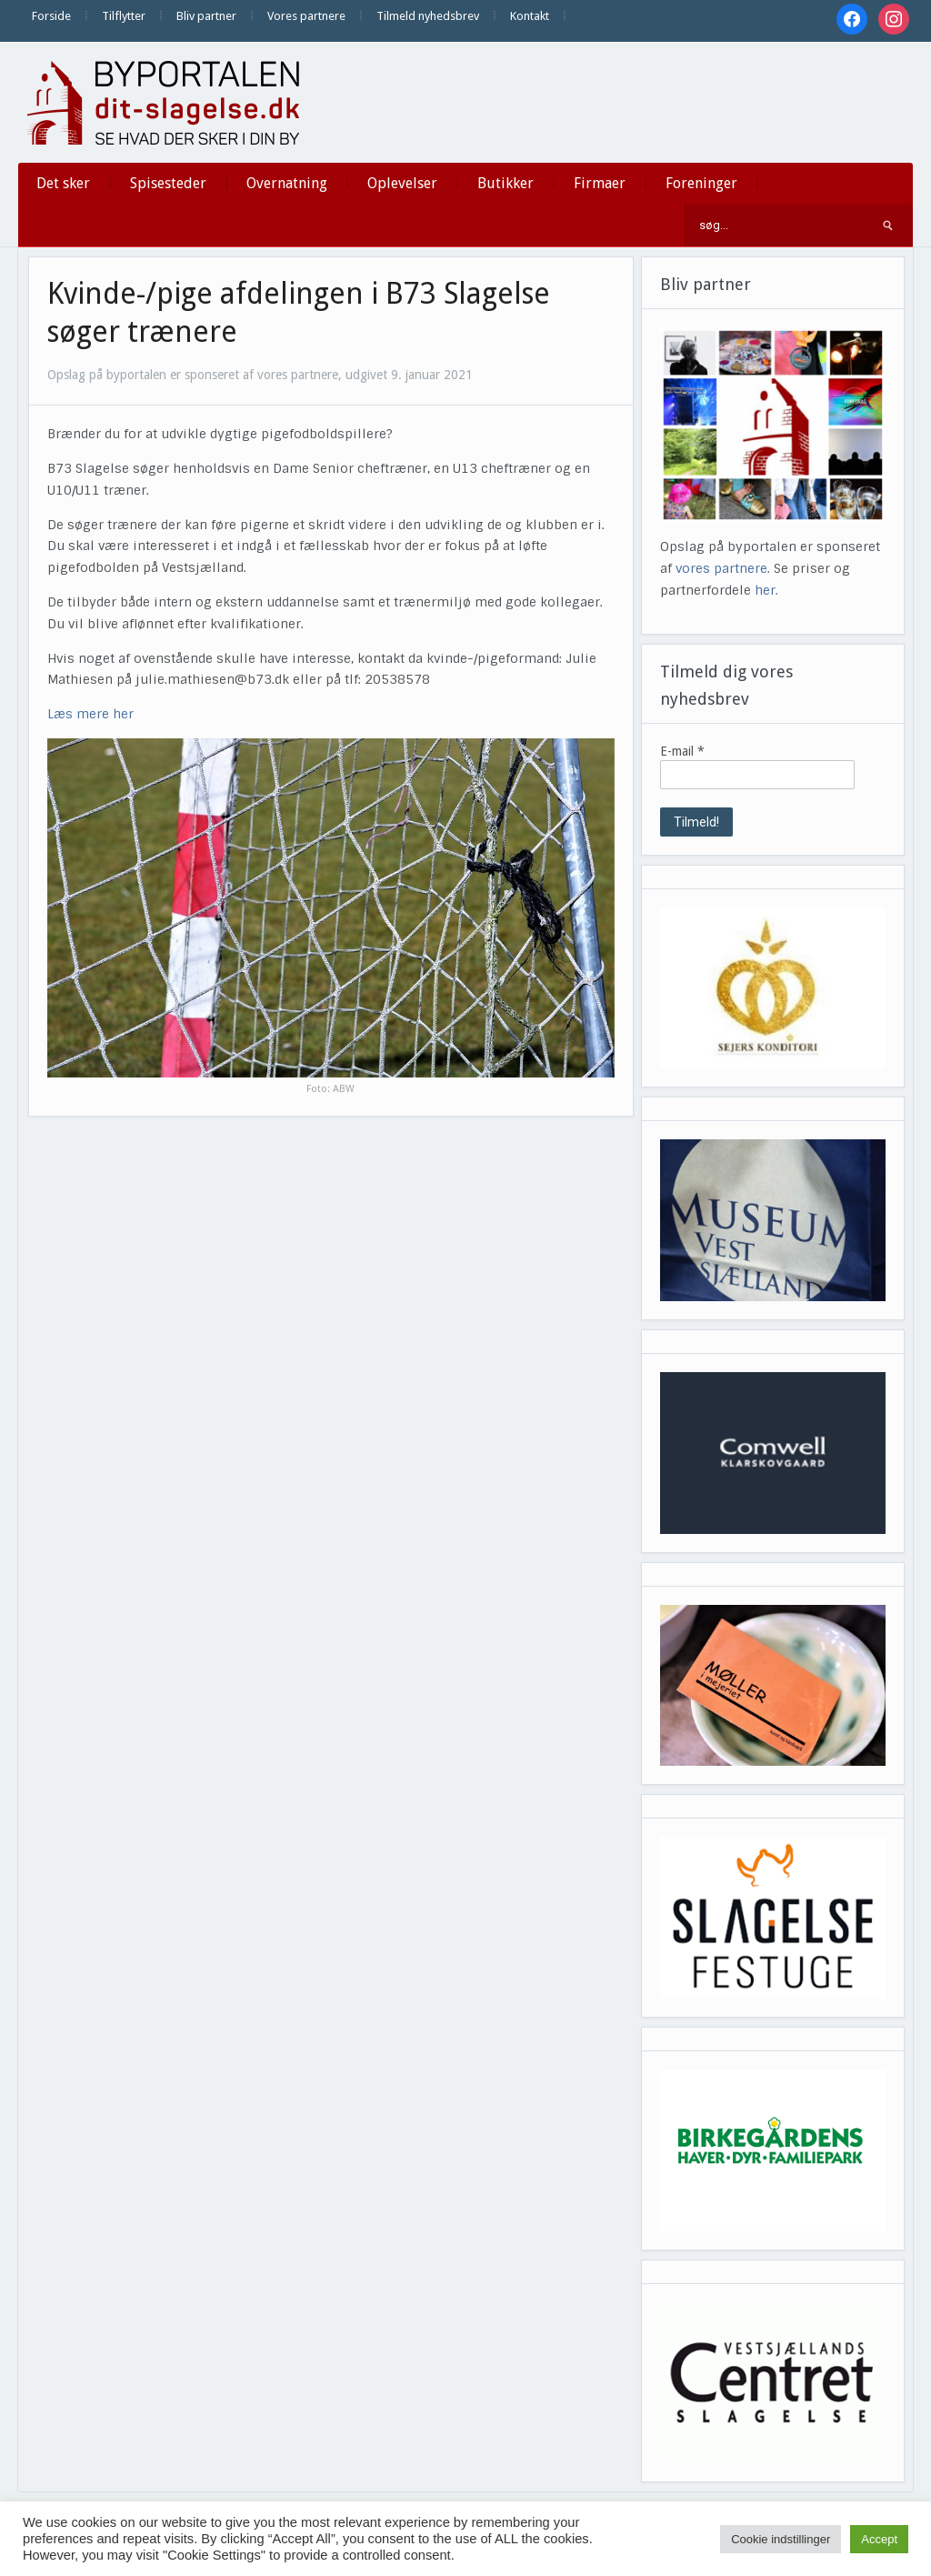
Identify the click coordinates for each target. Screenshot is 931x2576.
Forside (51, 16)
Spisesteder (168, 183)
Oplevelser (402, 183)
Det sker (63, 183)
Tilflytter (123, 16)
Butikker (505, 183)
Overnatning (286, 183)
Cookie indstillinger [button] (780, 2539)
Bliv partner (206, 16)
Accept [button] (879, 2539)
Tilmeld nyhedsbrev (427, 16)
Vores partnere (306, 16)
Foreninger (701, 183)
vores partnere (721, 568)
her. (766, 590)
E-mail (682, 751)
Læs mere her (90, 714)
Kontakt (529, 16)
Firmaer (600, 183)
